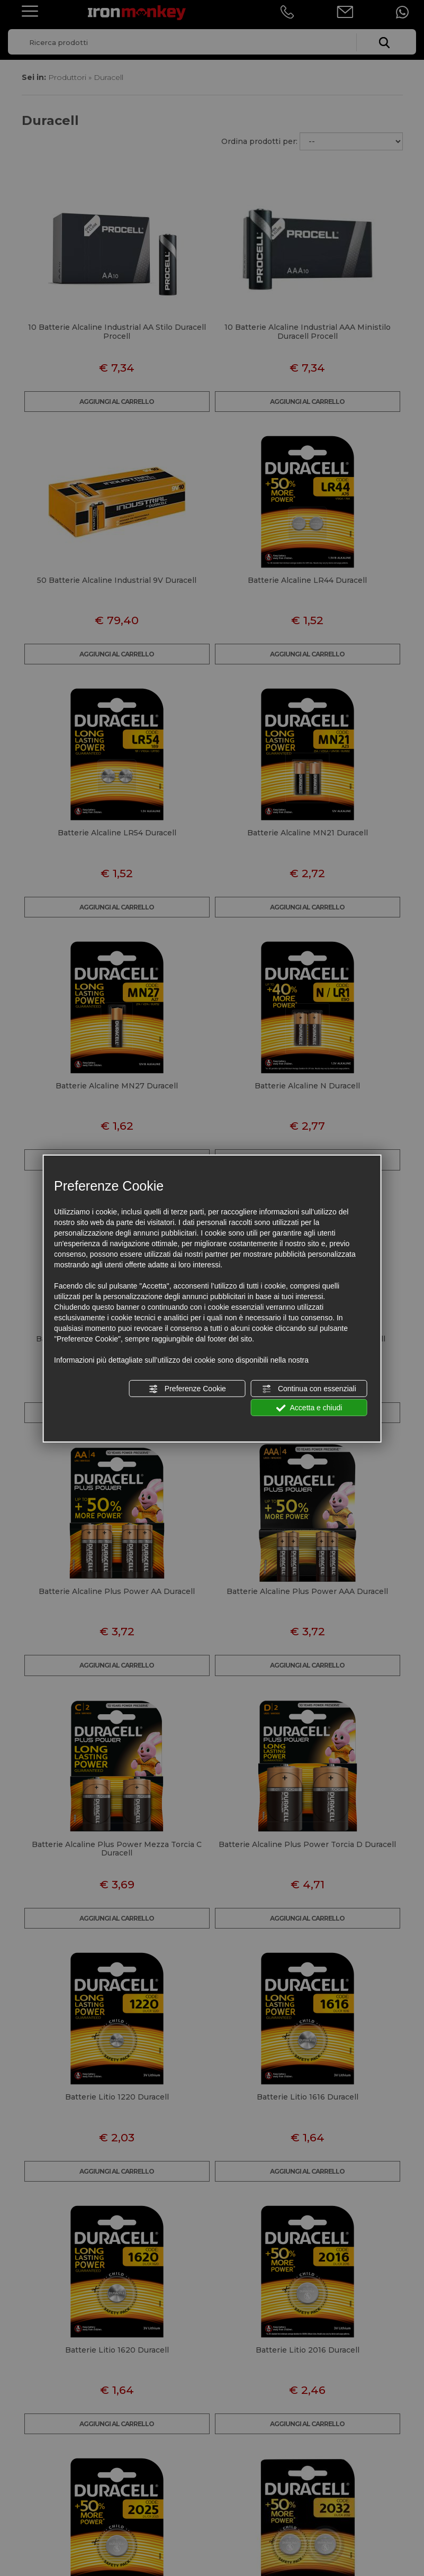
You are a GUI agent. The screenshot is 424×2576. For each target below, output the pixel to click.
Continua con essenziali (309, 1389)
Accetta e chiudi (309, 1408)
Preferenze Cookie (187, 1389)
